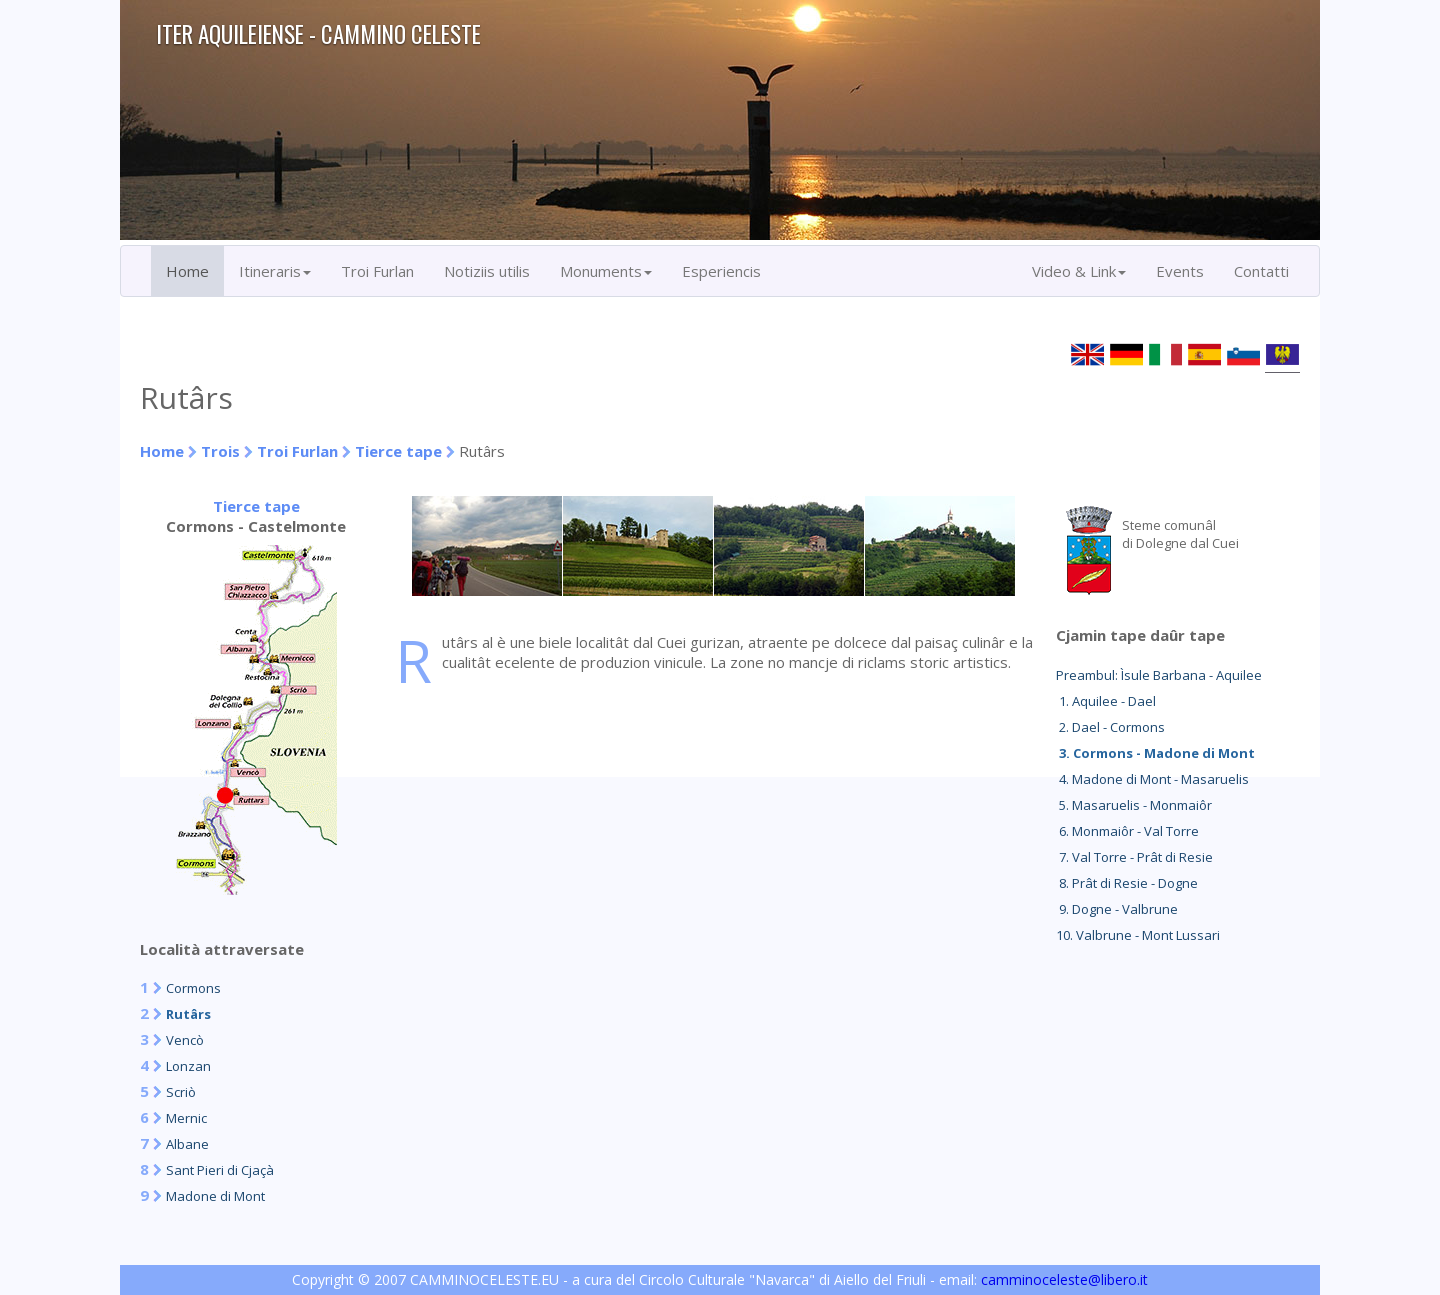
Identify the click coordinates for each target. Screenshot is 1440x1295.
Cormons (193, 988)
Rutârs (188, 1014)
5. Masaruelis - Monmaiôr (1134, 805)
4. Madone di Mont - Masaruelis (1152, 779)
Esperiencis (721, 271)
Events (1180, 271)
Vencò (185, 1040)
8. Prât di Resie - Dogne (1127, 883)
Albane (187, 1144)
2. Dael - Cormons (1110, 727)
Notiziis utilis (487, 271)
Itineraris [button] (275, 271)
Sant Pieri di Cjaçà (220, 1170)
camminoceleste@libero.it (1064, 1279)
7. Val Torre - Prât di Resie (1134, 857)
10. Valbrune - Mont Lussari (1138, 935)
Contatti (1261, 271)
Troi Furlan (377, 271)
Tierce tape (398, 451)
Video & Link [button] (1079, 271)
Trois (220, 451)
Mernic (186, 1118)
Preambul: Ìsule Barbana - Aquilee (1159, 675)
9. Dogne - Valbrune (1117, 909)
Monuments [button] (606, 271)
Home (187, 271)
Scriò (181, 1092)
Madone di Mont (215, 1196)
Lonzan (188, 1066)
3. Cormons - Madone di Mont (1155, 753)
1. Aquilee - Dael (1106, 701)
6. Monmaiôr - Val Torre (1127, 831)
